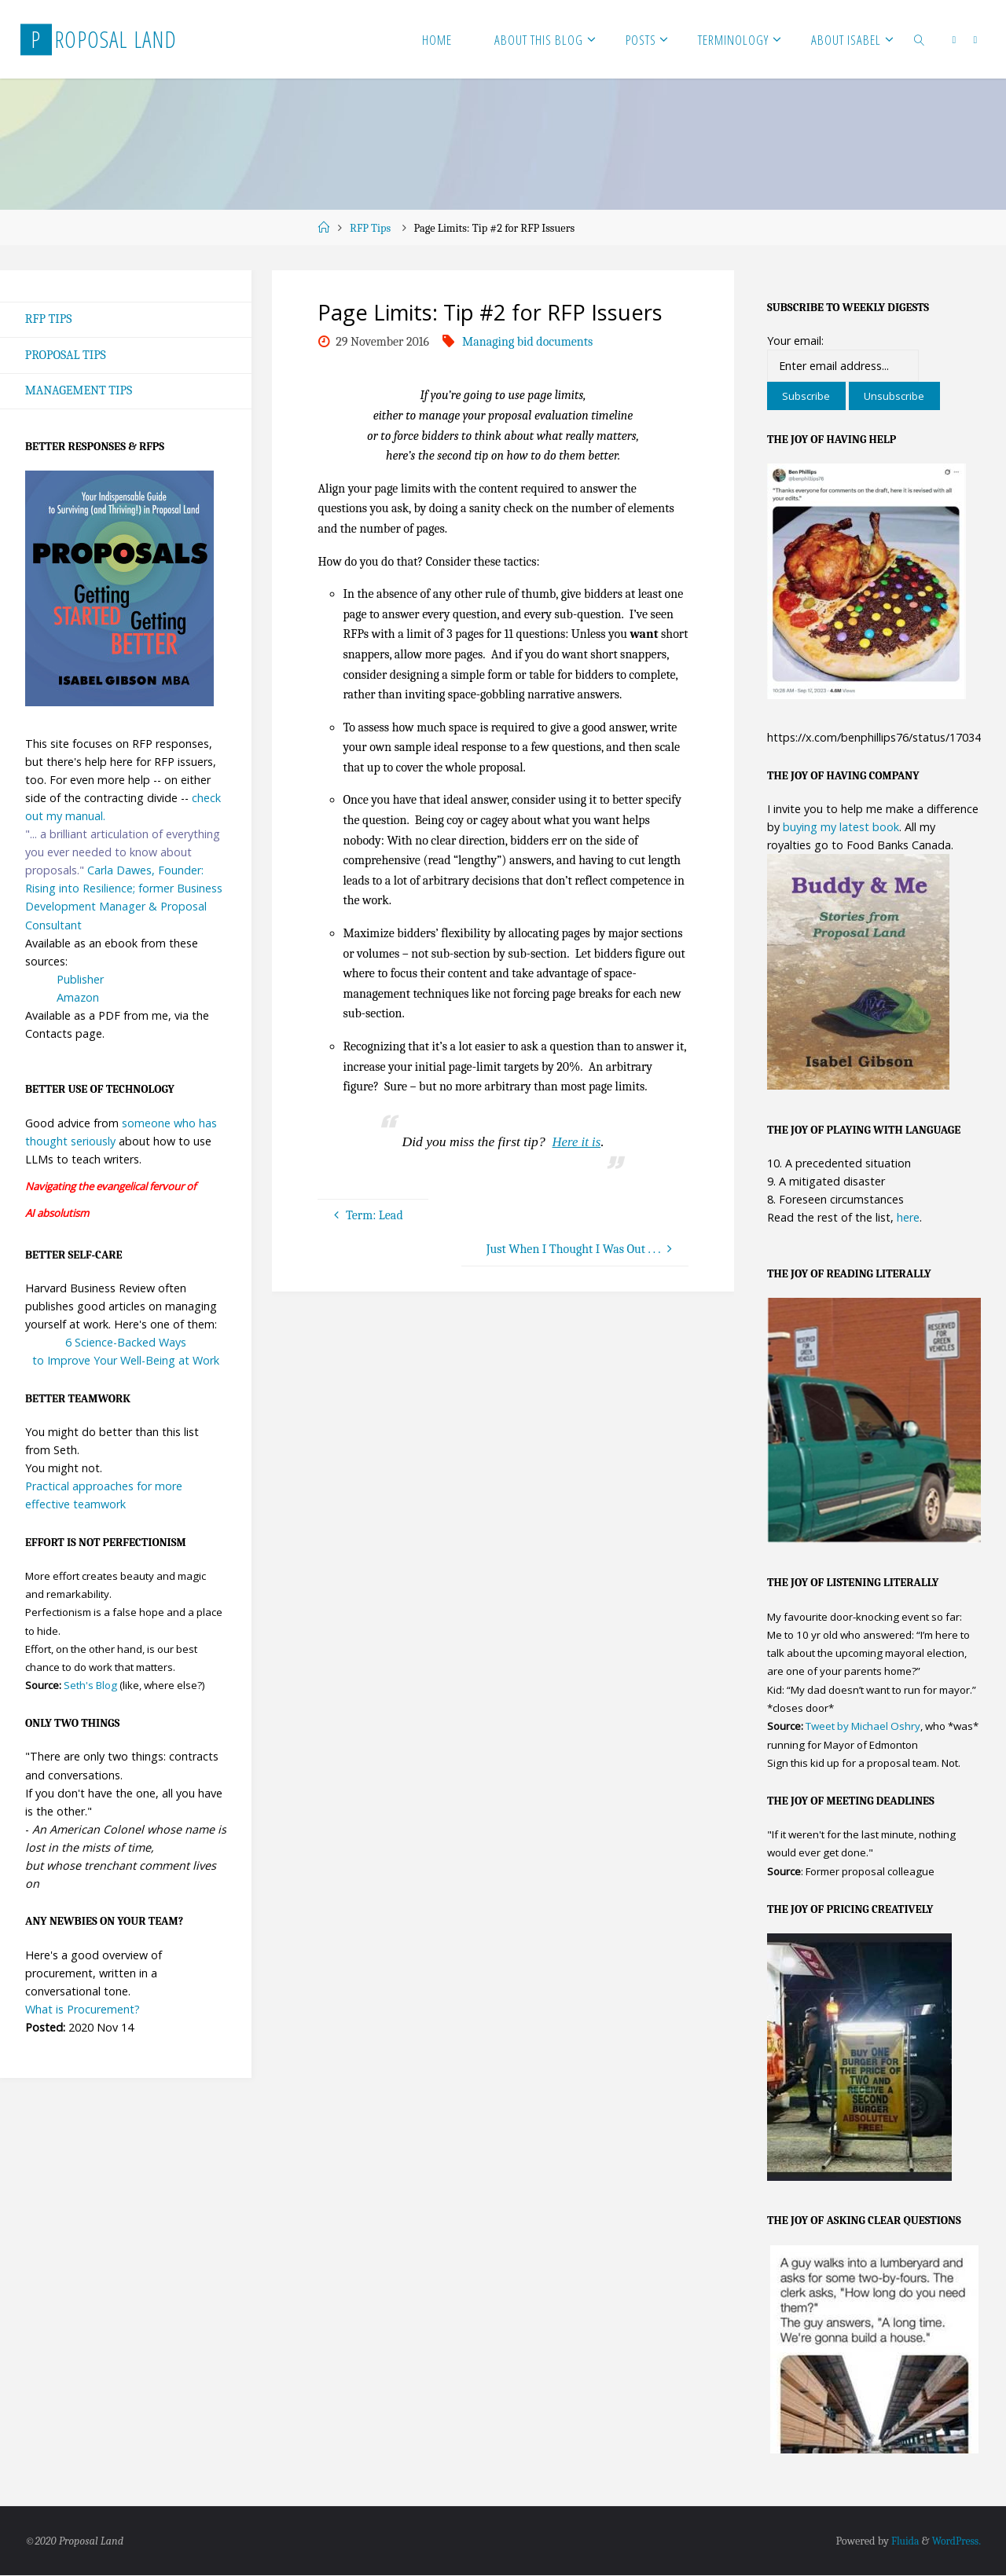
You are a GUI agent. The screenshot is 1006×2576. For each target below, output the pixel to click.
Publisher (80, 980)
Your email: (795, 340)
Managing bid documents (527, 342)
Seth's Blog (90, 1687)
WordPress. (955, 2542)
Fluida (900, 2542)
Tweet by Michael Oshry (863, 1727)
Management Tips (79, 391)
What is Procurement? (82, 2010)
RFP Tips (370, 228)
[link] (919, 39)
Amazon (78, 998)
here (908, 1217)
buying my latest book (841, 826)
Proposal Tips (66, 355)
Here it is (576, 1141)
